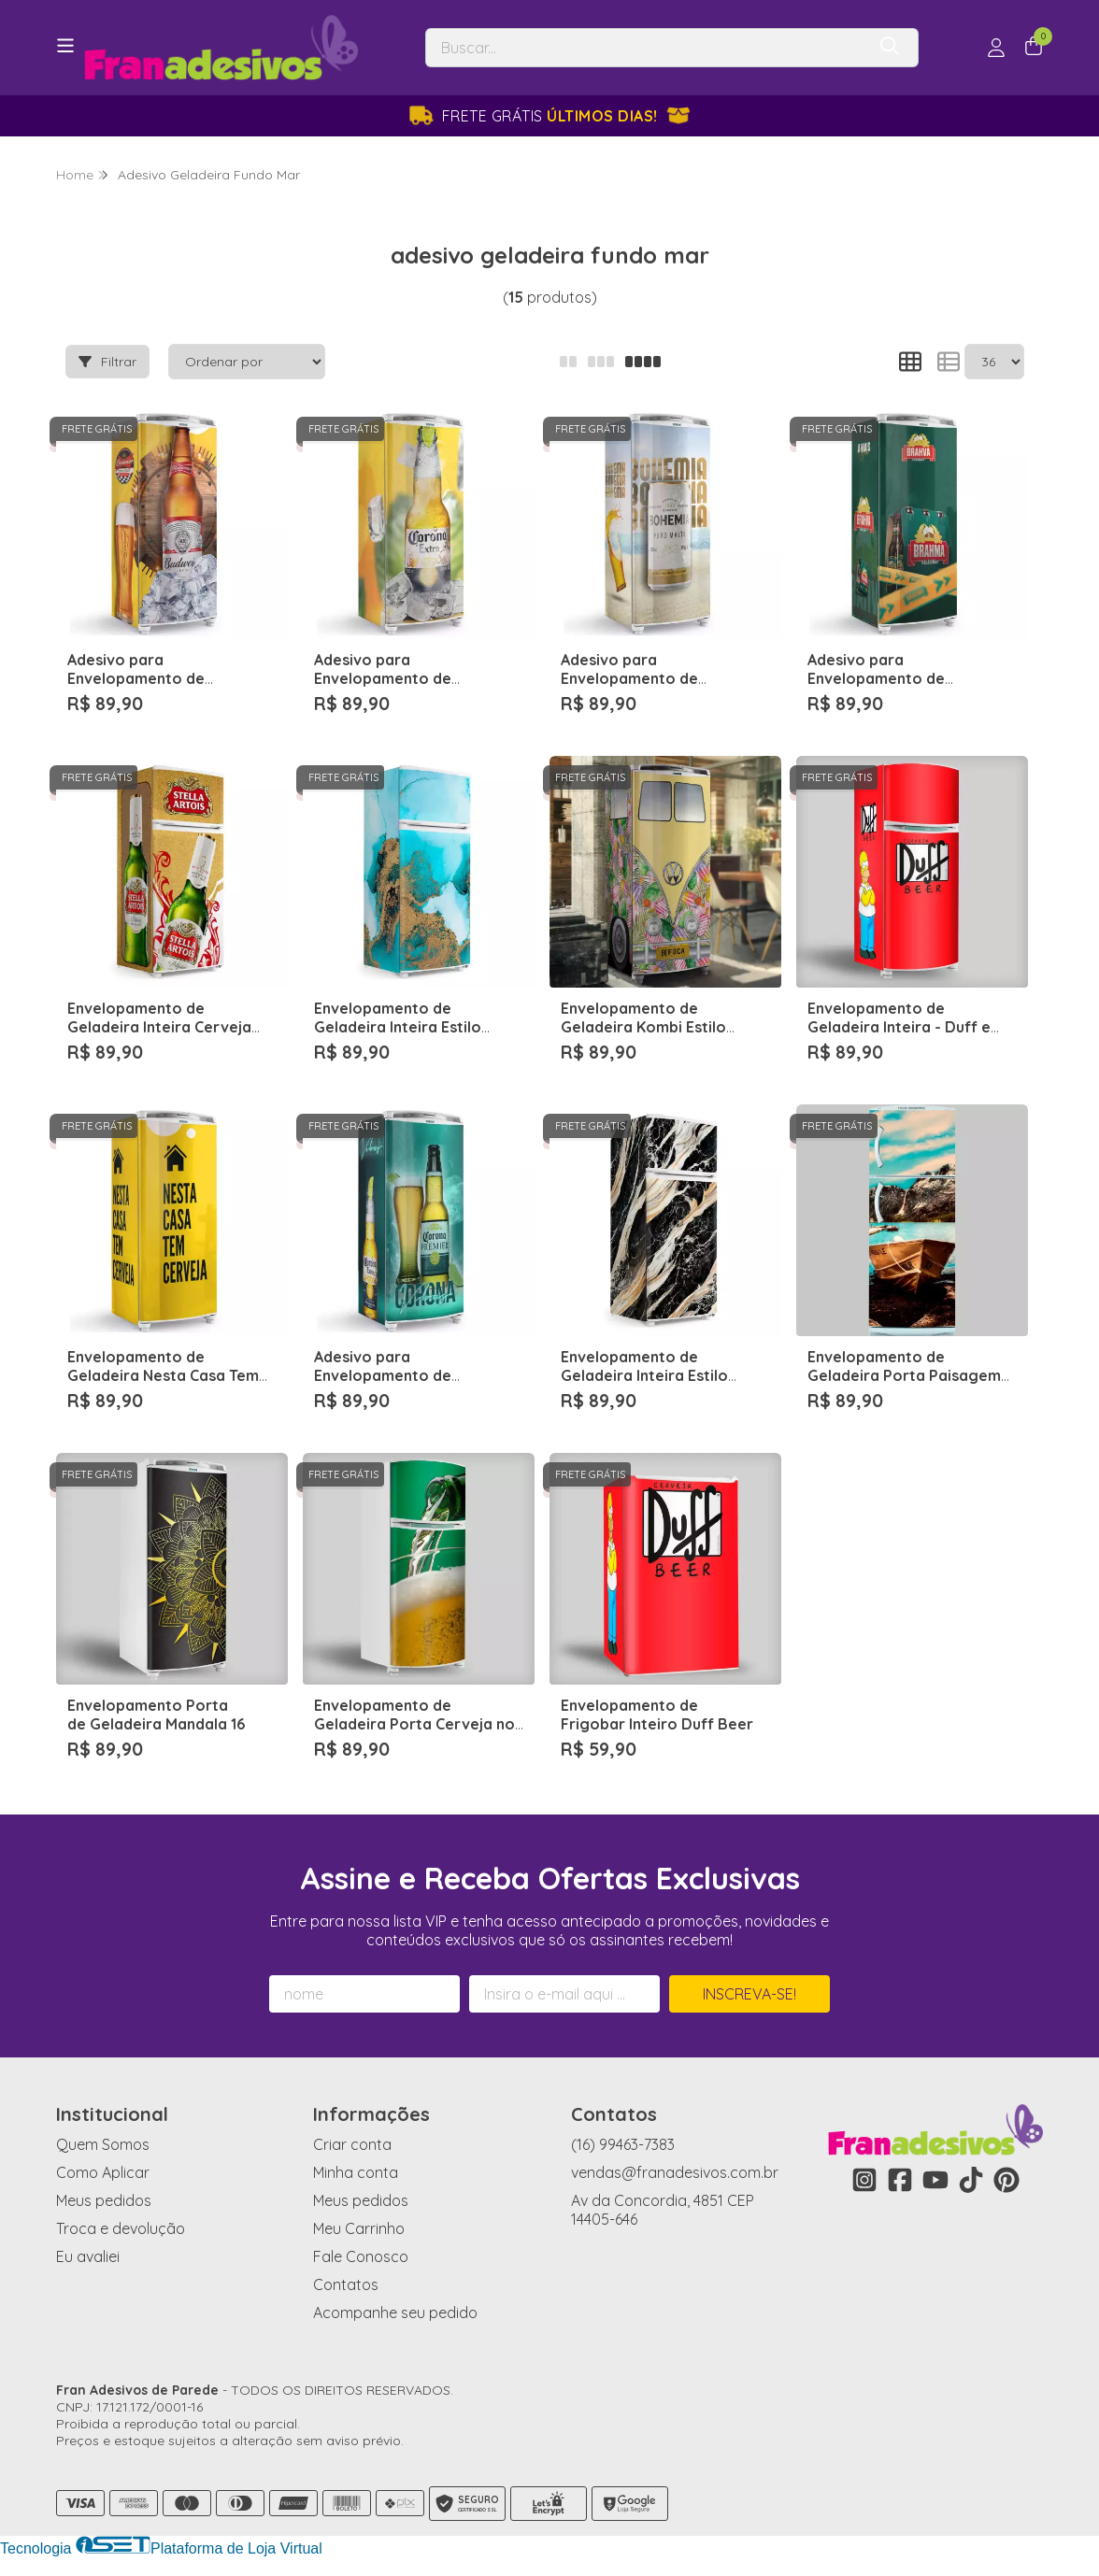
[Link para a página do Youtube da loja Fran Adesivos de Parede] (935, 2180)
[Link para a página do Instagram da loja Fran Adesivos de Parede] (864, 2180)
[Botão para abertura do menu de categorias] (65, 45)
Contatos (345, 2284)
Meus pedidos (103, 2200)
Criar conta (352, 2144)
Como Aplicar (103, 2172)
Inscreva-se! (749, 1994)
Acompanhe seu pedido (395, 2312)
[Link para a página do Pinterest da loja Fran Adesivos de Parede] (1006, 2180)
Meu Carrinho (359, 2228)
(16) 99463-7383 (623, 2144)
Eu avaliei (88, 2256)
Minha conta (355, 2172)
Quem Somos (103, 2144)
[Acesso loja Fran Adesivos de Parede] (996, 47)
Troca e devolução (120, 2228)
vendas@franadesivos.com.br (674, 2172)
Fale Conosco (360, 2256)
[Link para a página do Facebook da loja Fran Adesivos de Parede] (900, 2180)
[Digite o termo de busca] (645, 47)
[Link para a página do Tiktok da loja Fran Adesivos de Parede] (971, 2180)
